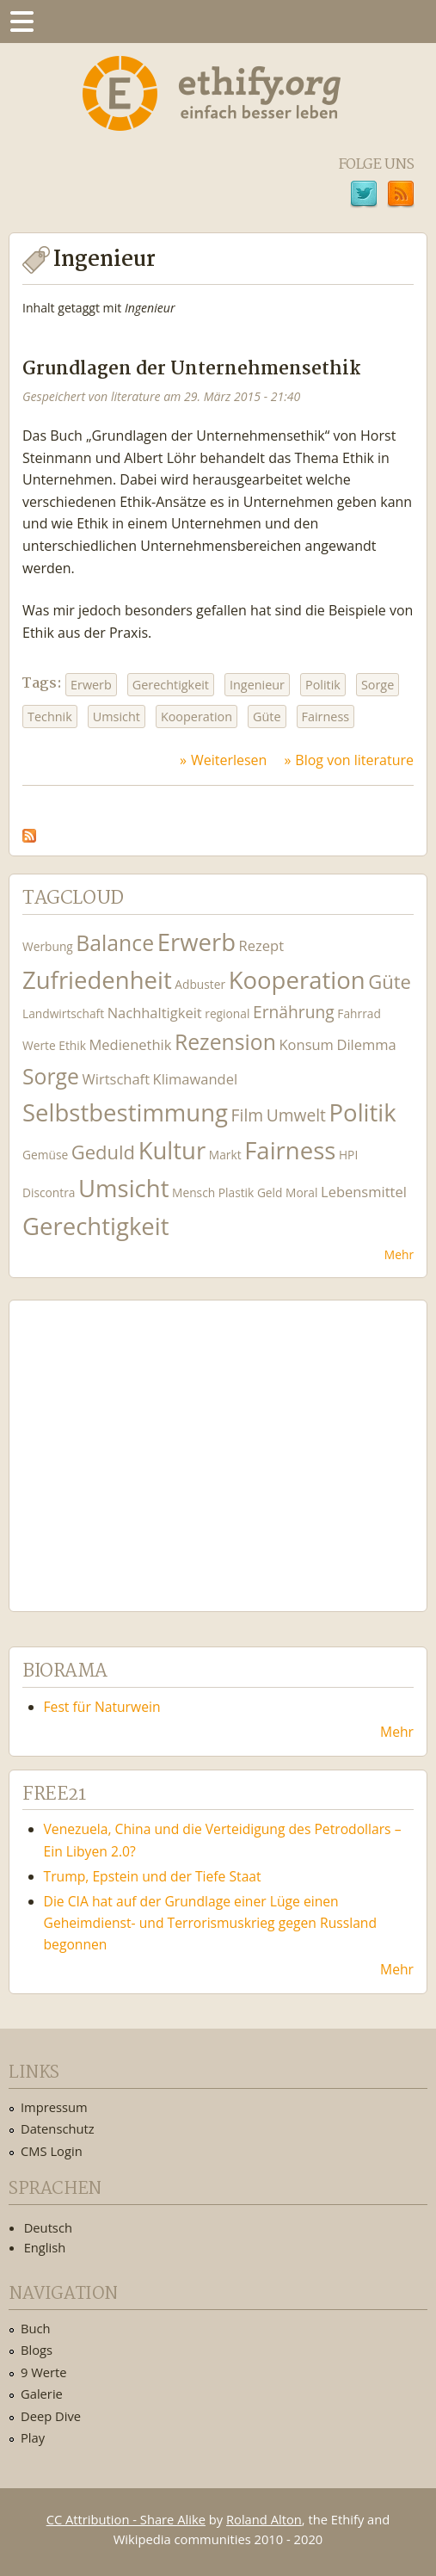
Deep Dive (51, 2416)
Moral (301, 1192)
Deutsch (48, 2227)
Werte (39, 1045)
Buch (36, 2328)
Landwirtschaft (63, 1013)
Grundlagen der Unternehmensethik (191, 370)
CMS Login (52, 2150)
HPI (348, 1154)
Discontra (48, 1192)
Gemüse (45, 1154)
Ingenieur (257, 684)
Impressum (54, 2107)
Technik (50, 716)
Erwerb (91, 684)
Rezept (261, 945)
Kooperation (196, 716)
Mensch (193, 1192)
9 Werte (44, 2372)
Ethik (72, 1045)
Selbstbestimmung (125, 1112)
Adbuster (200, 984)
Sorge (377, 684)
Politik (323, 684)
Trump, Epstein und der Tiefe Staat (152, 1876)
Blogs (36, 2349)
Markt (225, 1154)
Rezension (225, 1042)
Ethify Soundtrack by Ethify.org (150, 1442)
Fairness (326, 716)
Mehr (399, 1254)
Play (33, 2437)
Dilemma (366, 1044)
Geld (270, 1192)
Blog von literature (354, 760)
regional (227, 1013)
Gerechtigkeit (170, 684)
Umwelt (296, 1115)
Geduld (103, 1151)
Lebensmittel (364, 1192)
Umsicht (116, 716)
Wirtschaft (116, 1079)
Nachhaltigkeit (154, 1012)
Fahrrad (358, 1013)
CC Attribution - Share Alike (126, 2519)
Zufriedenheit (97, 980)
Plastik (236, 1192)
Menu (21, 21)
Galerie (42, 2393)
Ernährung (294, 1011)
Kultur (172, 1150)
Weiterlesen (229, 760)
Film (247, 1115)
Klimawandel (195, 1079)
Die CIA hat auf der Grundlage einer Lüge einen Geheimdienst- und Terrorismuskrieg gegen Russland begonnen (211, 1923)
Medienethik (130, 1044)
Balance (115, 943)
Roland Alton (264, 2519)
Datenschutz (58, 2128)
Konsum (306, 1044)
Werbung (47, 946)
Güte (267, 716)
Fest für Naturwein (102, 1706)
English (45, 2247)
